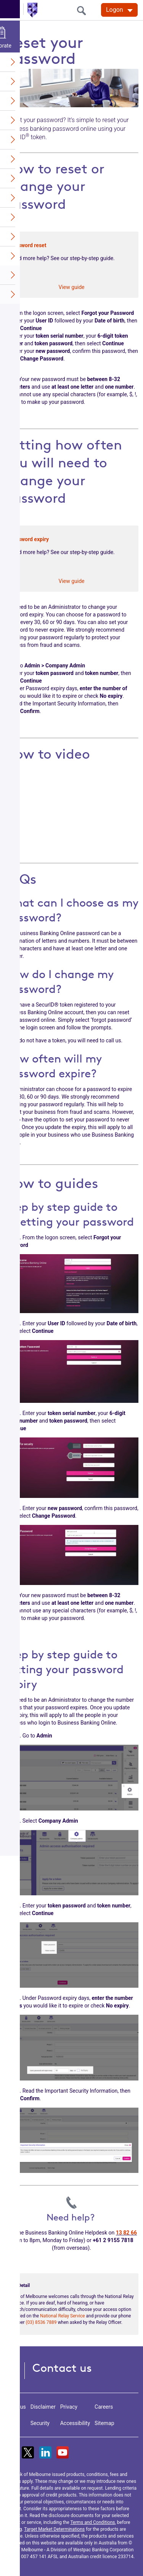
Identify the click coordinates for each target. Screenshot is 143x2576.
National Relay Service (62, 2316)
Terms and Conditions (92, 2522)
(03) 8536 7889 (41, 2322)
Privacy (68, 2407)
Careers (104, 2407)
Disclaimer (43, 2407)
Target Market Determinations (54, 2529)
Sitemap (104, 2423)
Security (40, 2423)
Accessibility (75, 2423)
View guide (71, 287)
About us (15, 2407)
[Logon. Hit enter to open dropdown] (119, 10)
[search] (83, 10)
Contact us (62, 2367)
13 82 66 (126, 2233)
